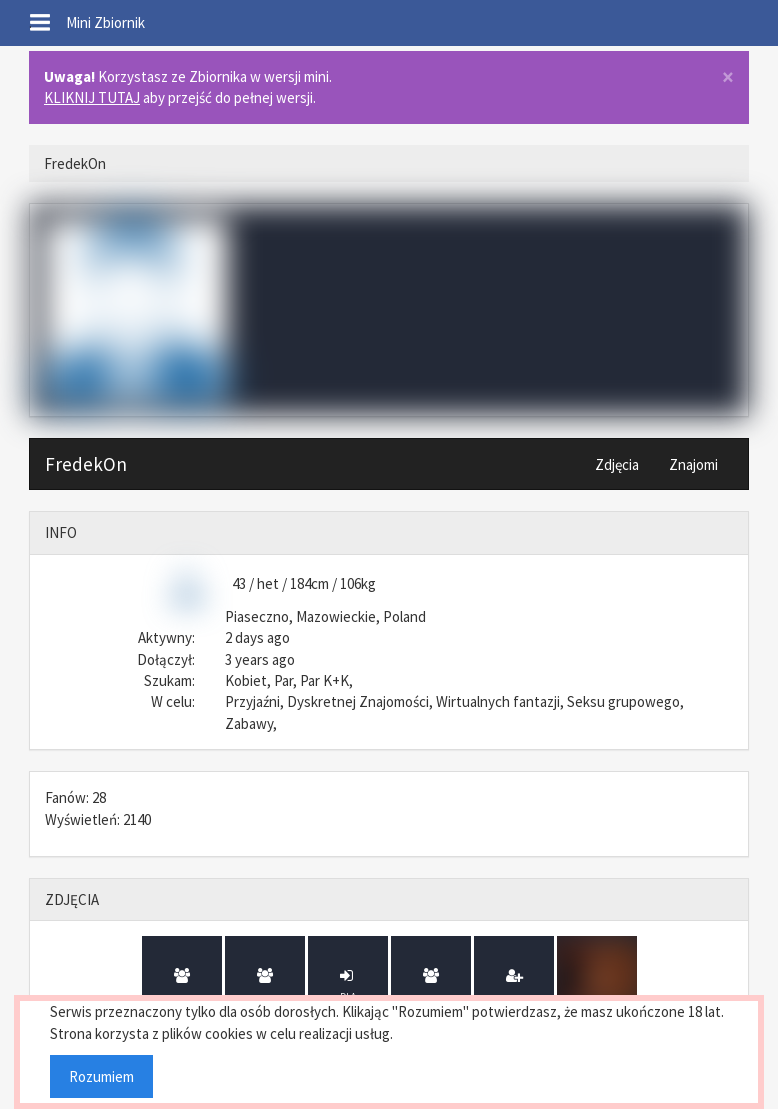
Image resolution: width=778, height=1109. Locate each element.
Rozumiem (101, 1076)
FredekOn (86, 464)
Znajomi (693, 464)
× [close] (728, 77)
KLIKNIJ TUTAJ (92, 97)
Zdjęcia (617, 464)
